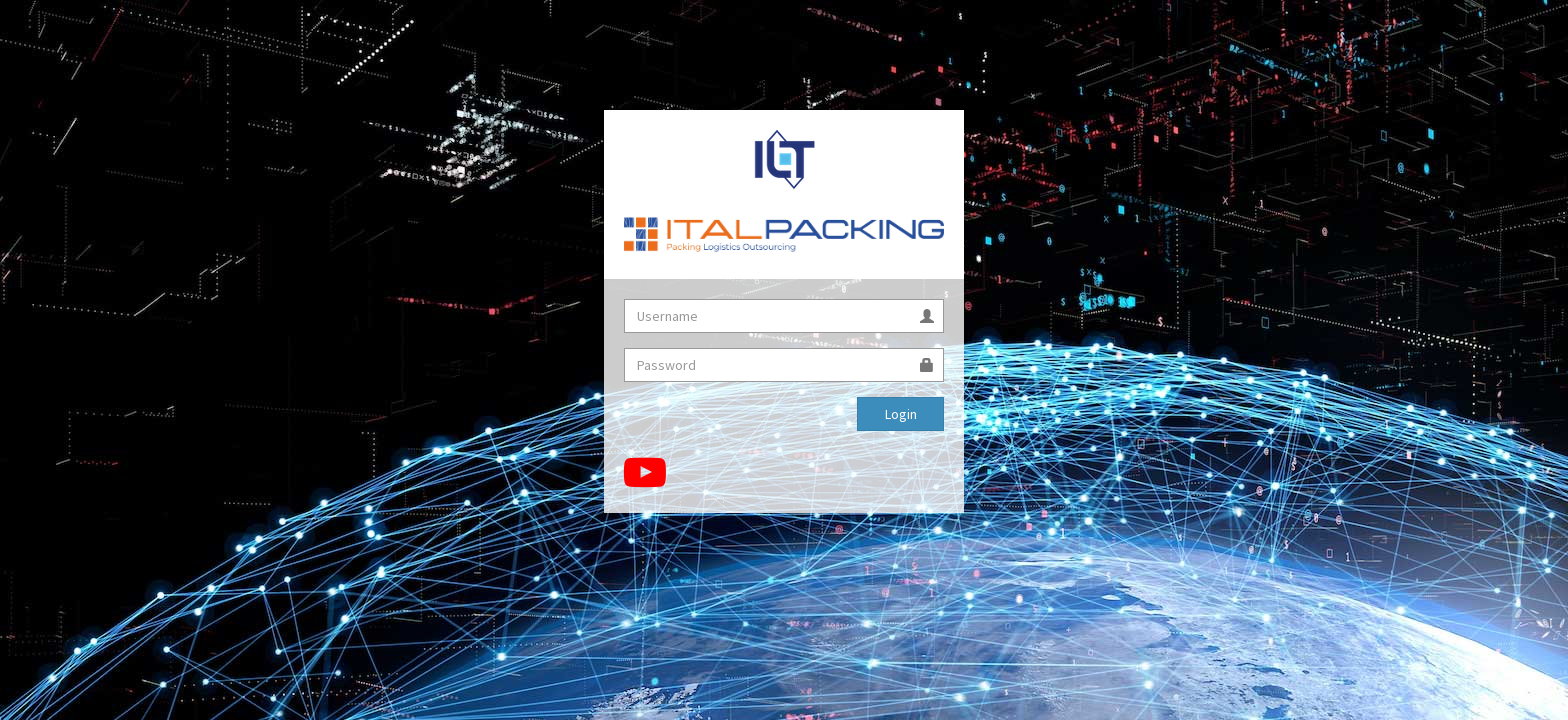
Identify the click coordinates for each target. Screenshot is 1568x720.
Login (901, 414)
